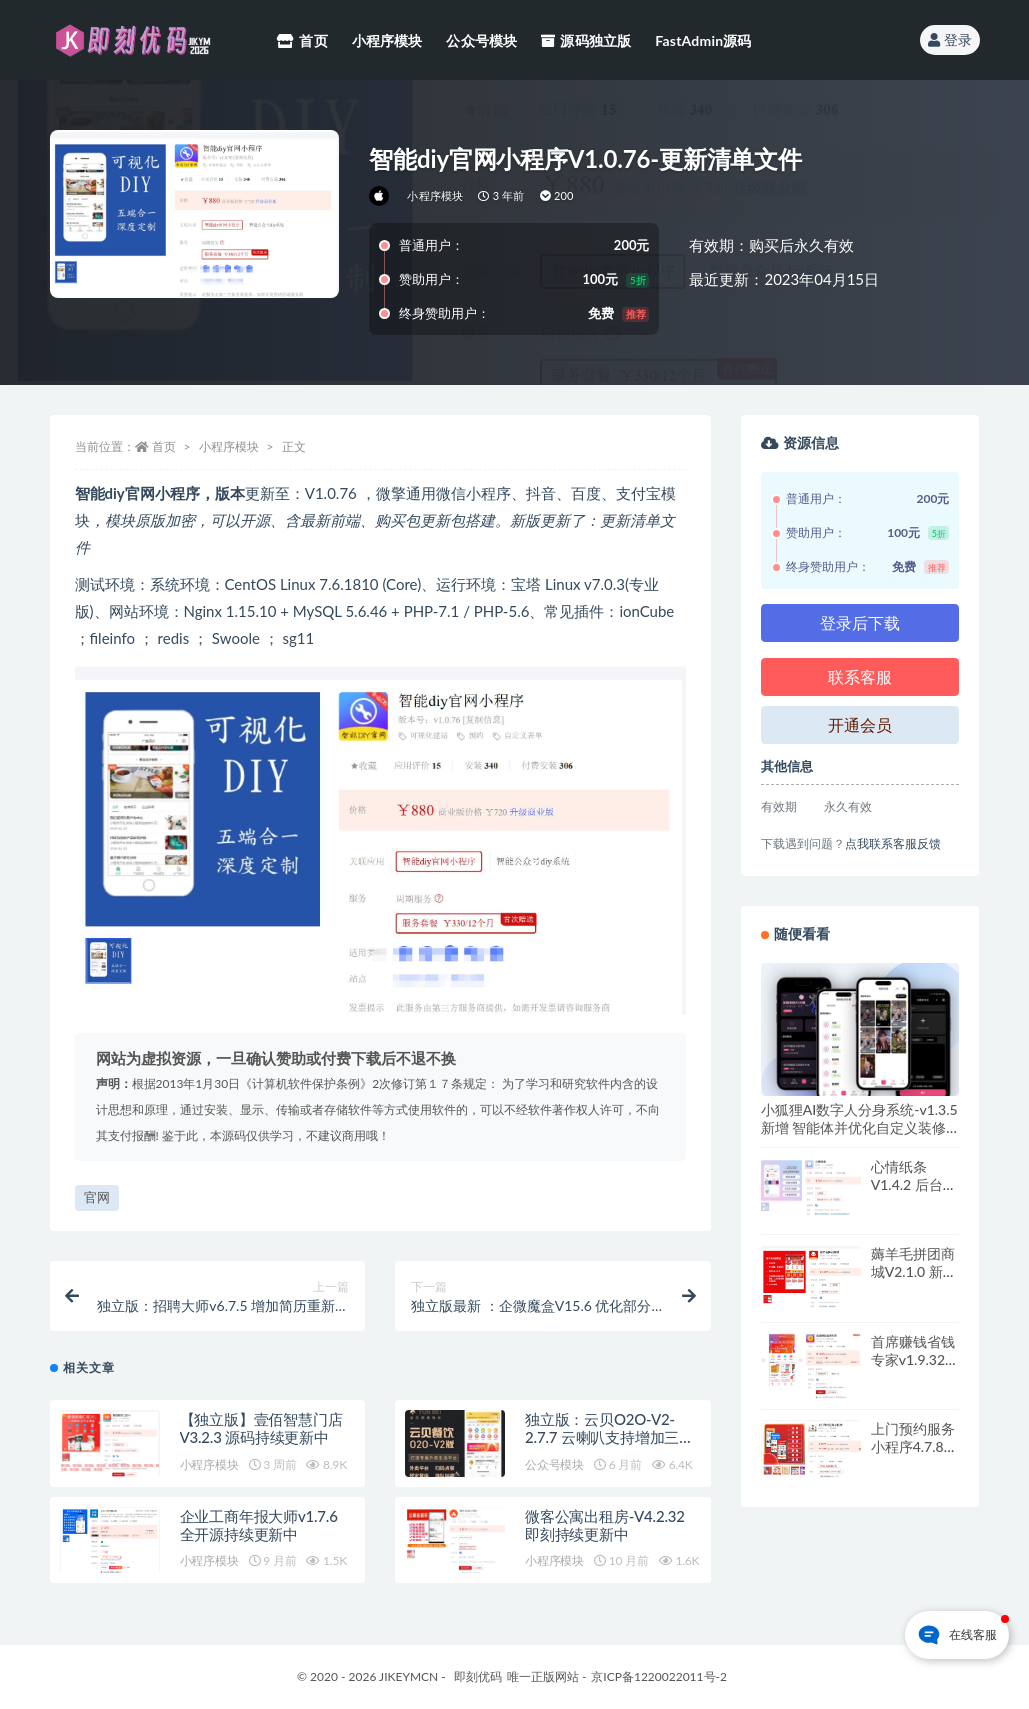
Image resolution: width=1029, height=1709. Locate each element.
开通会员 (860, 724)
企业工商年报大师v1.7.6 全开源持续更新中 (259, 1525)
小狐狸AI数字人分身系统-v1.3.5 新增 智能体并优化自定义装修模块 (859, 1127)
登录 (950, 39)
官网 (97, 1197)
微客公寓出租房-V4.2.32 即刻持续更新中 (605, 1525)
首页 (164, 446)
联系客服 (860, 676)
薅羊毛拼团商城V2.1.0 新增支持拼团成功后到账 (914, 1280)
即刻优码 (478, 1676)
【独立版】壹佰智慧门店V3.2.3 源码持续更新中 (261, 1428)
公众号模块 (554, 1464)
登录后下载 (860, 622)
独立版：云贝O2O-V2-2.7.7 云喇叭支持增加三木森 (609, 1437)
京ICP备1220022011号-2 (659, 1676)
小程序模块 (435, 195)
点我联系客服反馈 (893, 843)
